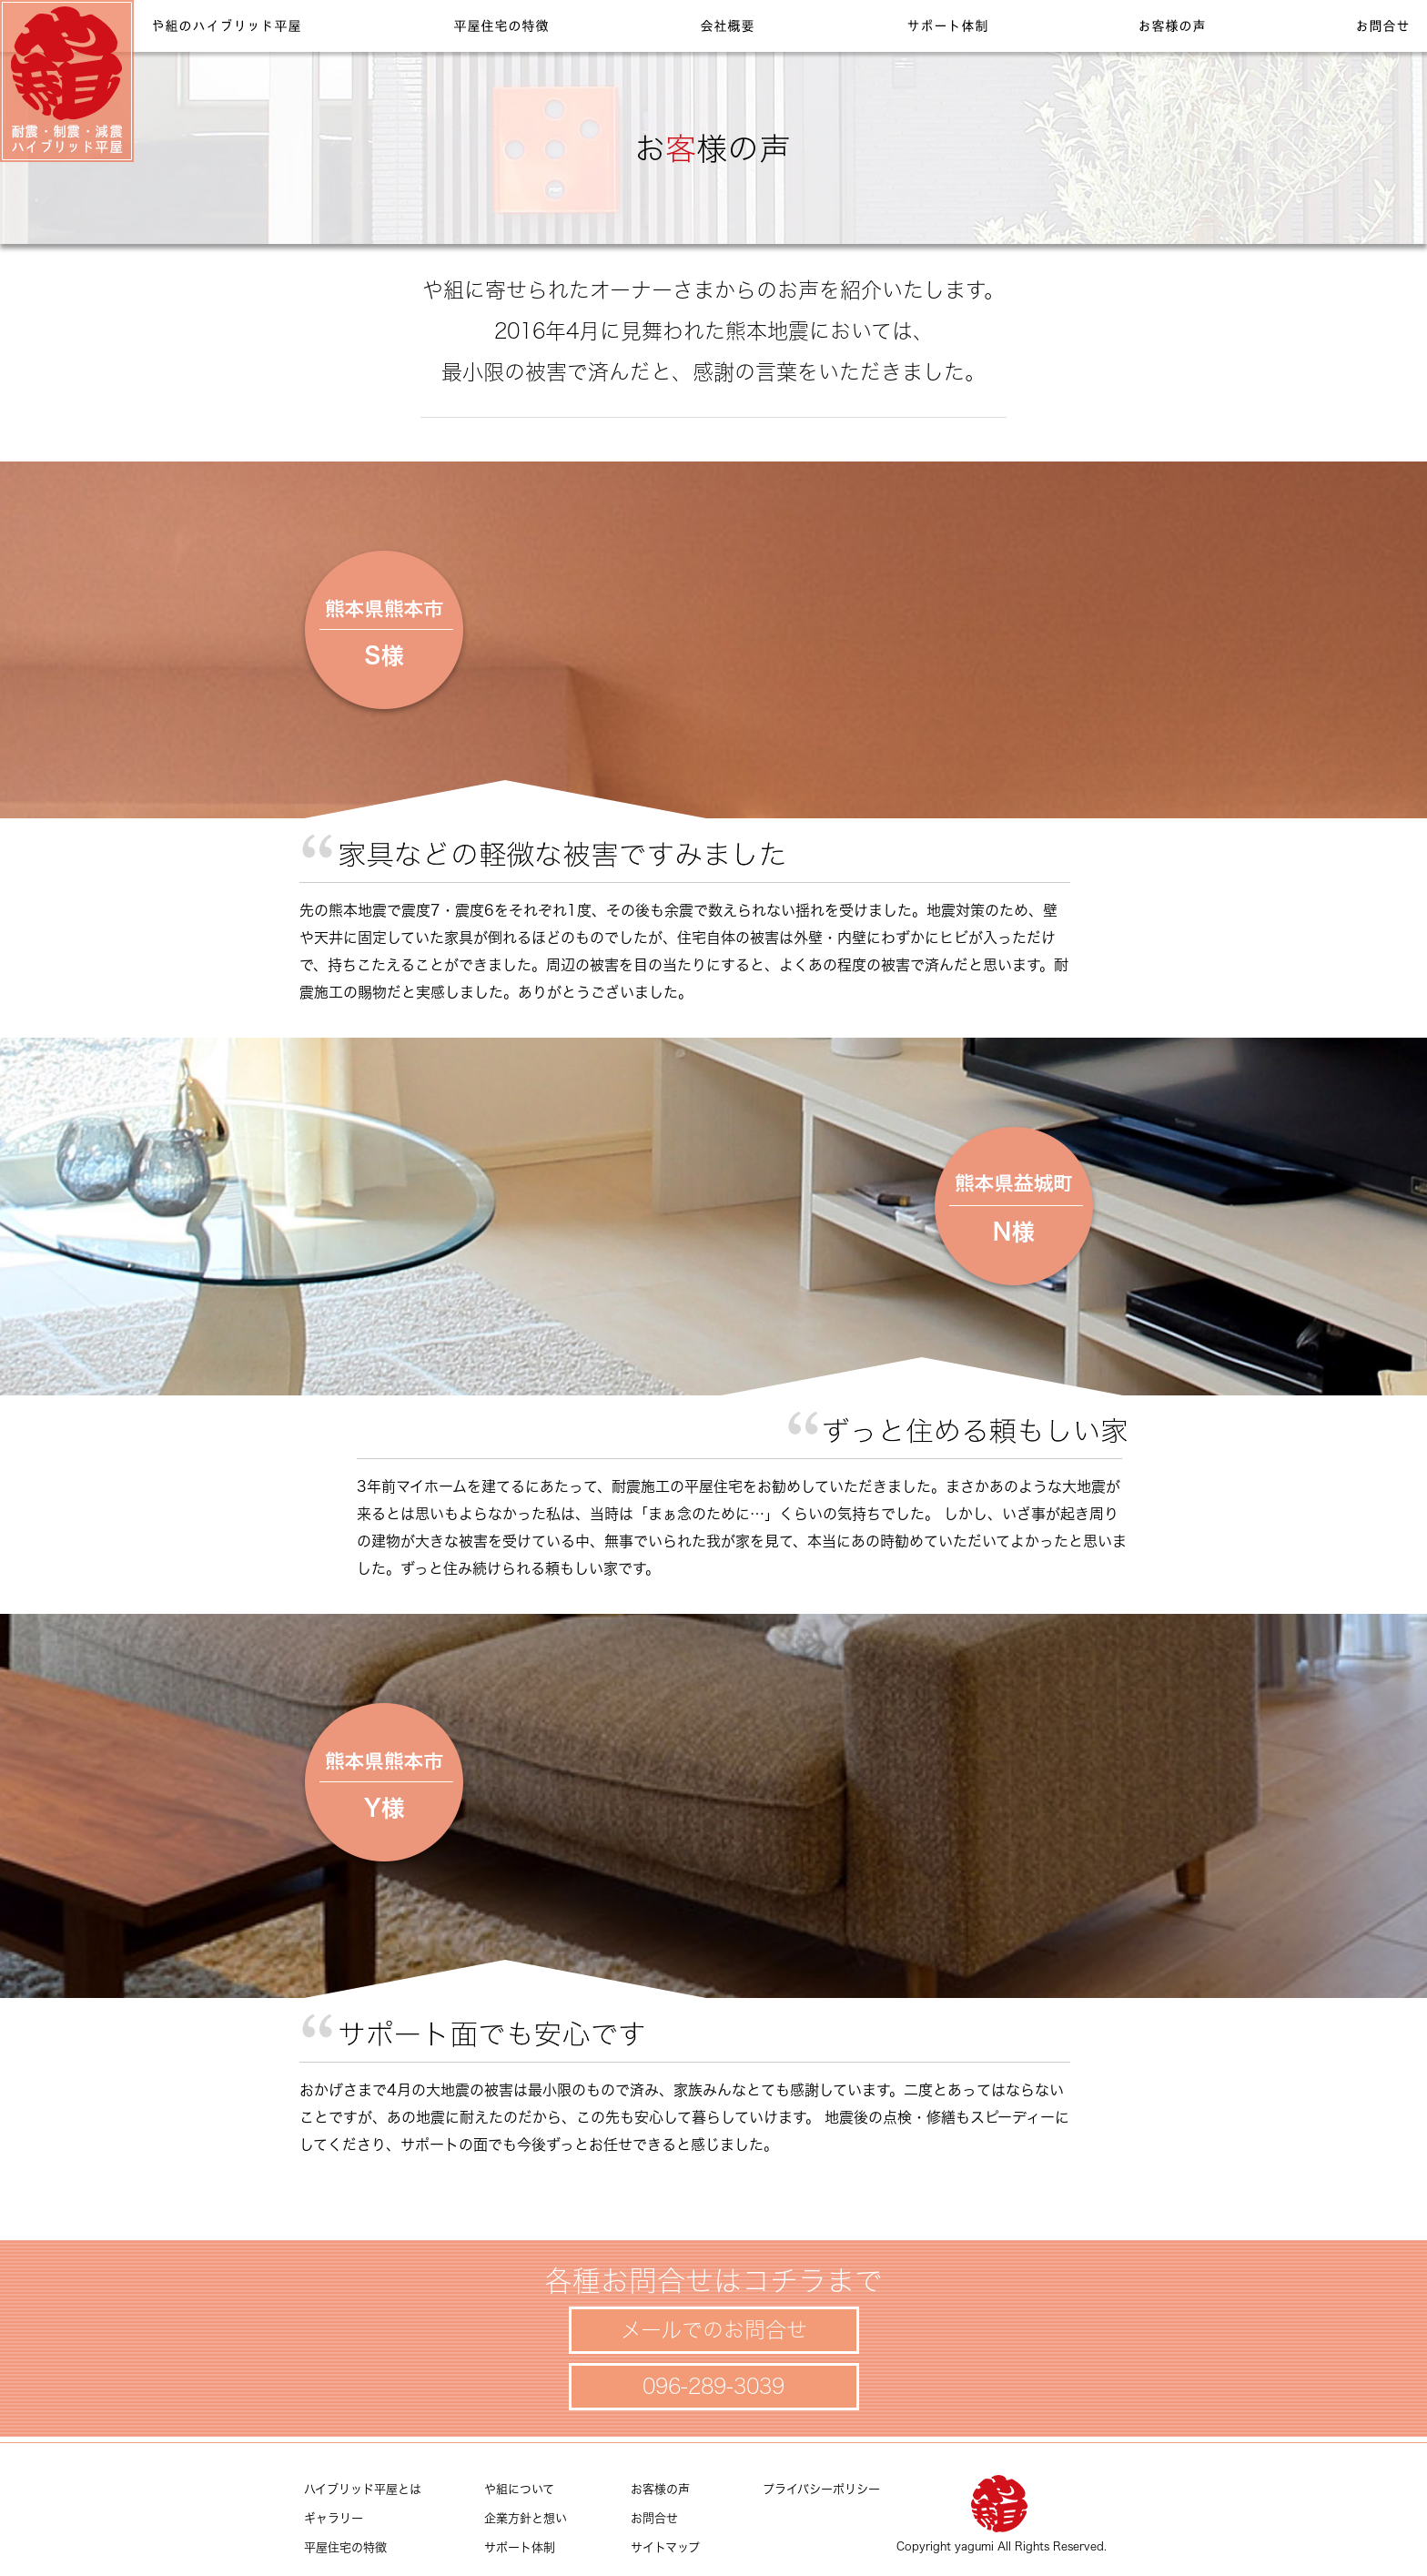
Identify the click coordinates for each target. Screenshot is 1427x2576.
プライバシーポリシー (821, 2489)
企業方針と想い (525, 2518)
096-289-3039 (713, 2386)
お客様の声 (660, 2489)
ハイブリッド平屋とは (362, 2489)
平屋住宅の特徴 (345, 2547)
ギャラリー (333, 2518)
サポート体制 (519, 2547)
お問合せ (654, 2518)
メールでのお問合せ (714, 2329)
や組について (519, 2489)
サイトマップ (665, 2547)
